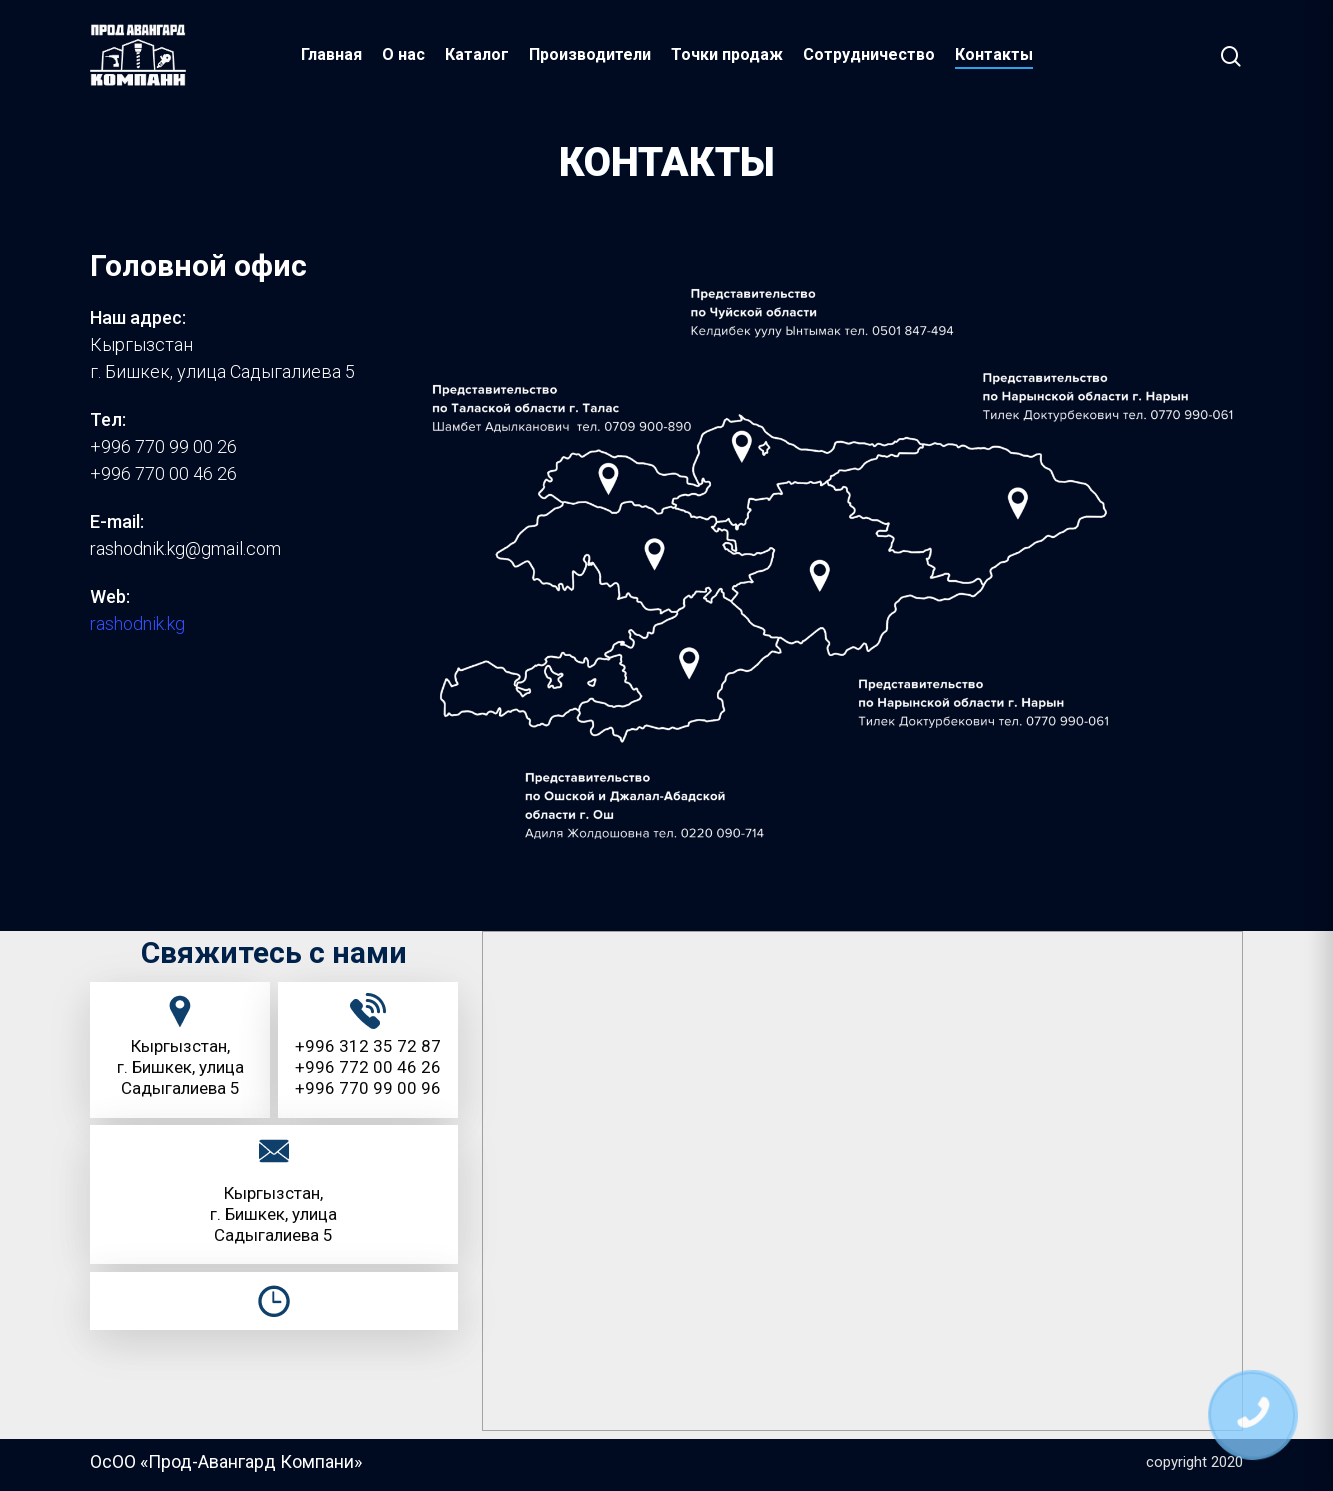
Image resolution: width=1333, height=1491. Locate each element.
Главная (331, 54)
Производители (590, 54)
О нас (403, 54)
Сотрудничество (869, 54)
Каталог (477, 54)
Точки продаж (727, 54)
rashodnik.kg (137, 623)
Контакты (994, 54)
